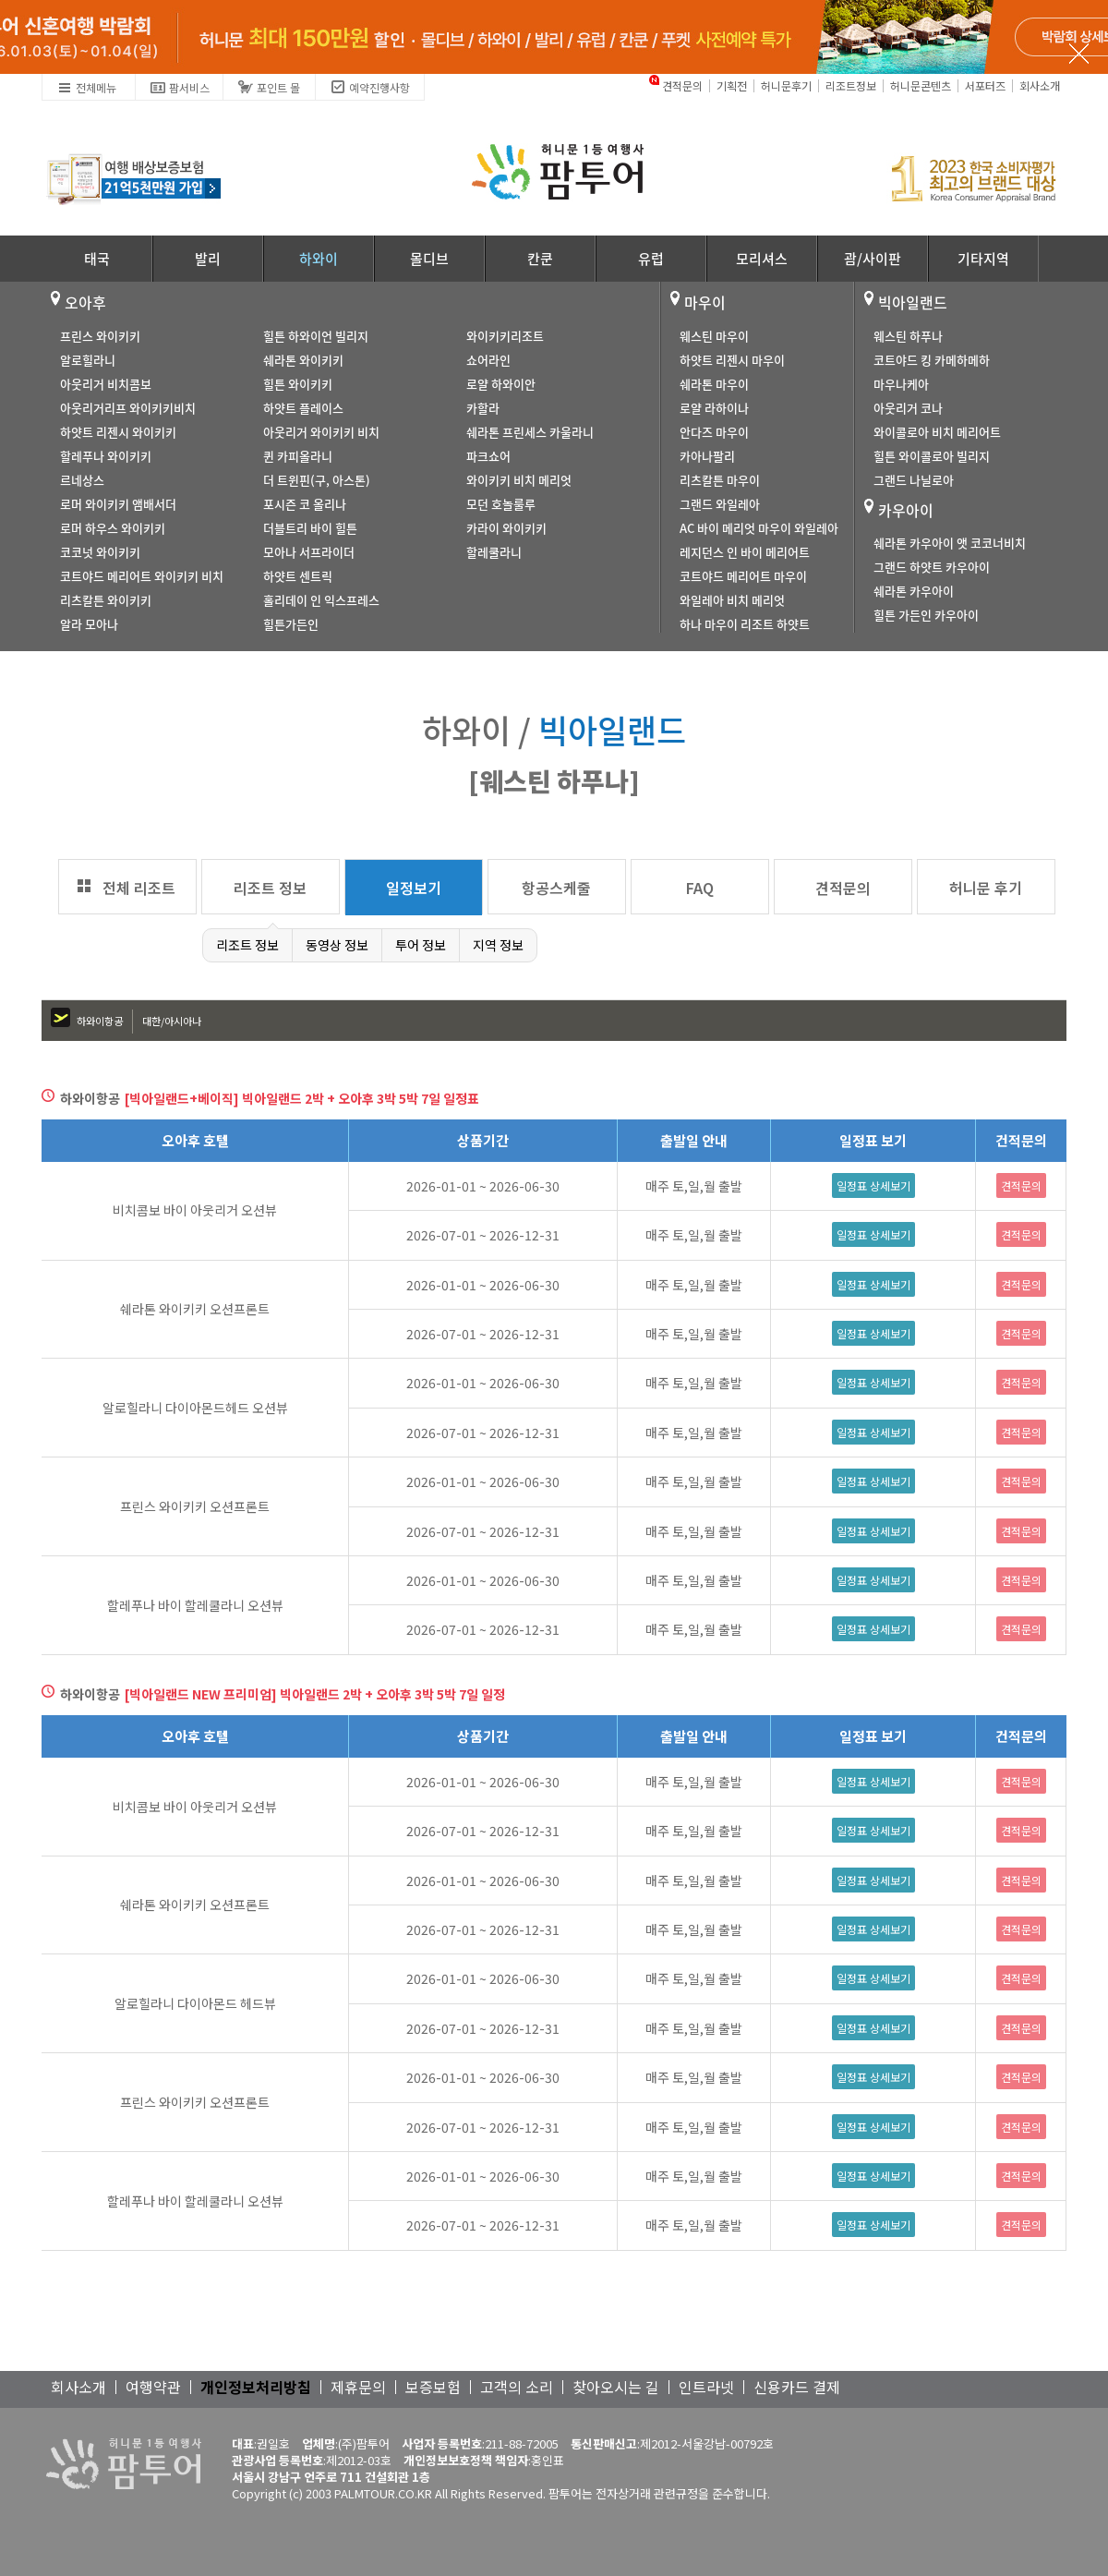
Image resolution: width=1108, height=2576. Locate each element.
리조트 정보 (270, 888)
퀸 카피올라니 (297, 456)
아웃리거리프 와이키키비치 (128, 408)
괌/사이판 (872, 258)
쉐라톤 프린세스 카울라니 (530, 432)
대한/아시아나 (171, 1020)
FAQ (700, 888)
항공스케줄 (556, 888)
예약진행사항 (370, 84)
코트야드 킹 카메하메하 (931, 360)
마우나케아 (901, 384)
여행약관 (153, 2387)
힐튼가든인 (291, 624)
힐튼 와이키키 (297, 384)
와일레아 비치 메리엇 (732, 600)
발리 (208, 258)
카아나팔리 (707, 456)
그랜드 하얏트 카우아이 (931, 566)
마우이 (705, 302)
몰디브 (429, 258)
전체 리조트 (138, 888)
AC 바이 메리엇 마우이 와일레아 (759, 528)
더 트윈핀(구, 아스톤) (316, 480)
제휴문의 (358, 2387)
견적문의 (682, 85)
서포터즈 (985, 85)
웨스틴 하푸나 (908, 336)
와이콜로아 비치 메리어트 (937, 432)
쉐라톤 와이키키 (303, 360)
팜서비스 (180, 84)
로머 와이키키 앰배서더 (118, 504)
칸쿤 (540, 258)
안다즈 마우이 (714, 432)
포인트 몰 (268, 84)
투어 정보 (420, 945)
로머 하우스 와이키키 (112, 528)
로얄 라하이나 (714, 408)
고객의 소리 (516, 2387)
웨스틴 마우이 (714, 336)
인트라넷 (706, 2387)
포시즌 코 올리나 (304, 504)
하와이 (318, 258)
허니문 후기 (985, 888)
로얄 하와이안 (501, 384)
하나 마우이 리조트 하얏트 (745, 624)
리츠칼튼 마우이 (720, 480)
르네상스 (82, 480)
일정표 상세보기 (873, 1185)
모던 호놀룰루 (501, 504)
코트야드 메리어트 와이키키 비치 (141, 576)
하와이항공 (100, 1020)
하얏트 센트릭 (297, 576)
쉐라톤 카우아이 (913, 590)
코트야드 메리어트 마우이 (743, 576)
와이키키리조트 (505, 336)
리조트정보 (850, 85)
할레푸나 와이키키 (105, 456)
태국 (97, 258)
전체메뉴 (86, 84)
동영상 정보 (337, 945)
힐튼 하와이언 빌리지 (315, 336)
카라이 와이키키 (506, 528)
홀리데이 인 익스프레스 (321, 600)
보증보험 (433, 2387)
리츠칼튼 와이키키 (105, 600)
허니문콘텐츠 (920, 85)
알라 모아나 (89, 624)
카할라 (483, 408)
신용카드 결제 (796, 2387)
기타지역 (983, 258)
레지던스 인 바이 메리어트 (745, 552)
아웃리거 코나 (908, 408)
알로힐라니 (87, 360)
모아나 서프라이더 (309, 552)
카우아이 (905, 510)
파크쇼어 (488, 456)
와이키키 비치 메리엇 (519, 480)
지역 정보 (498, 945)
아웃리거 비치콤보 (105, 384)
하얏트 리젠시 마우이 (732, 360)
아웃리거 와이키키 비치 (321, 432)
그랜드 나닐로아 (913, 480)
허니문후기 (786, 85)
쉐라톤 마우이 (714, 384)
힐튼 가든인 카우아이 (926, 614)
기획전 (732, 85)
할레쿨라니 (494, 552)
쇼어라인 (488, 360)
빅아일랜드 (912, 302)
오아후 (85, 302)
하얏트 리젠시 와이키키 (118, 432)
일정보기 (413, 888)
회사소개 (1039, 85)
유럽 (651, 258)
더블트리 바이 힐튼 (310, 528)
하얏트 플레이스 (303, 408)
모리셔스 (762, 258)
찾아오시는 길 (615, 2387)
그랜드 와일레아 (720, 504)
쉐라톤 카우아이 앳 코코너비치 (949, 542)
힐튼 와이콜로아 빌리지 (931, 456)
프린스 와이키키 (100, 336)
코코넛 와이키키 (100, 552)
